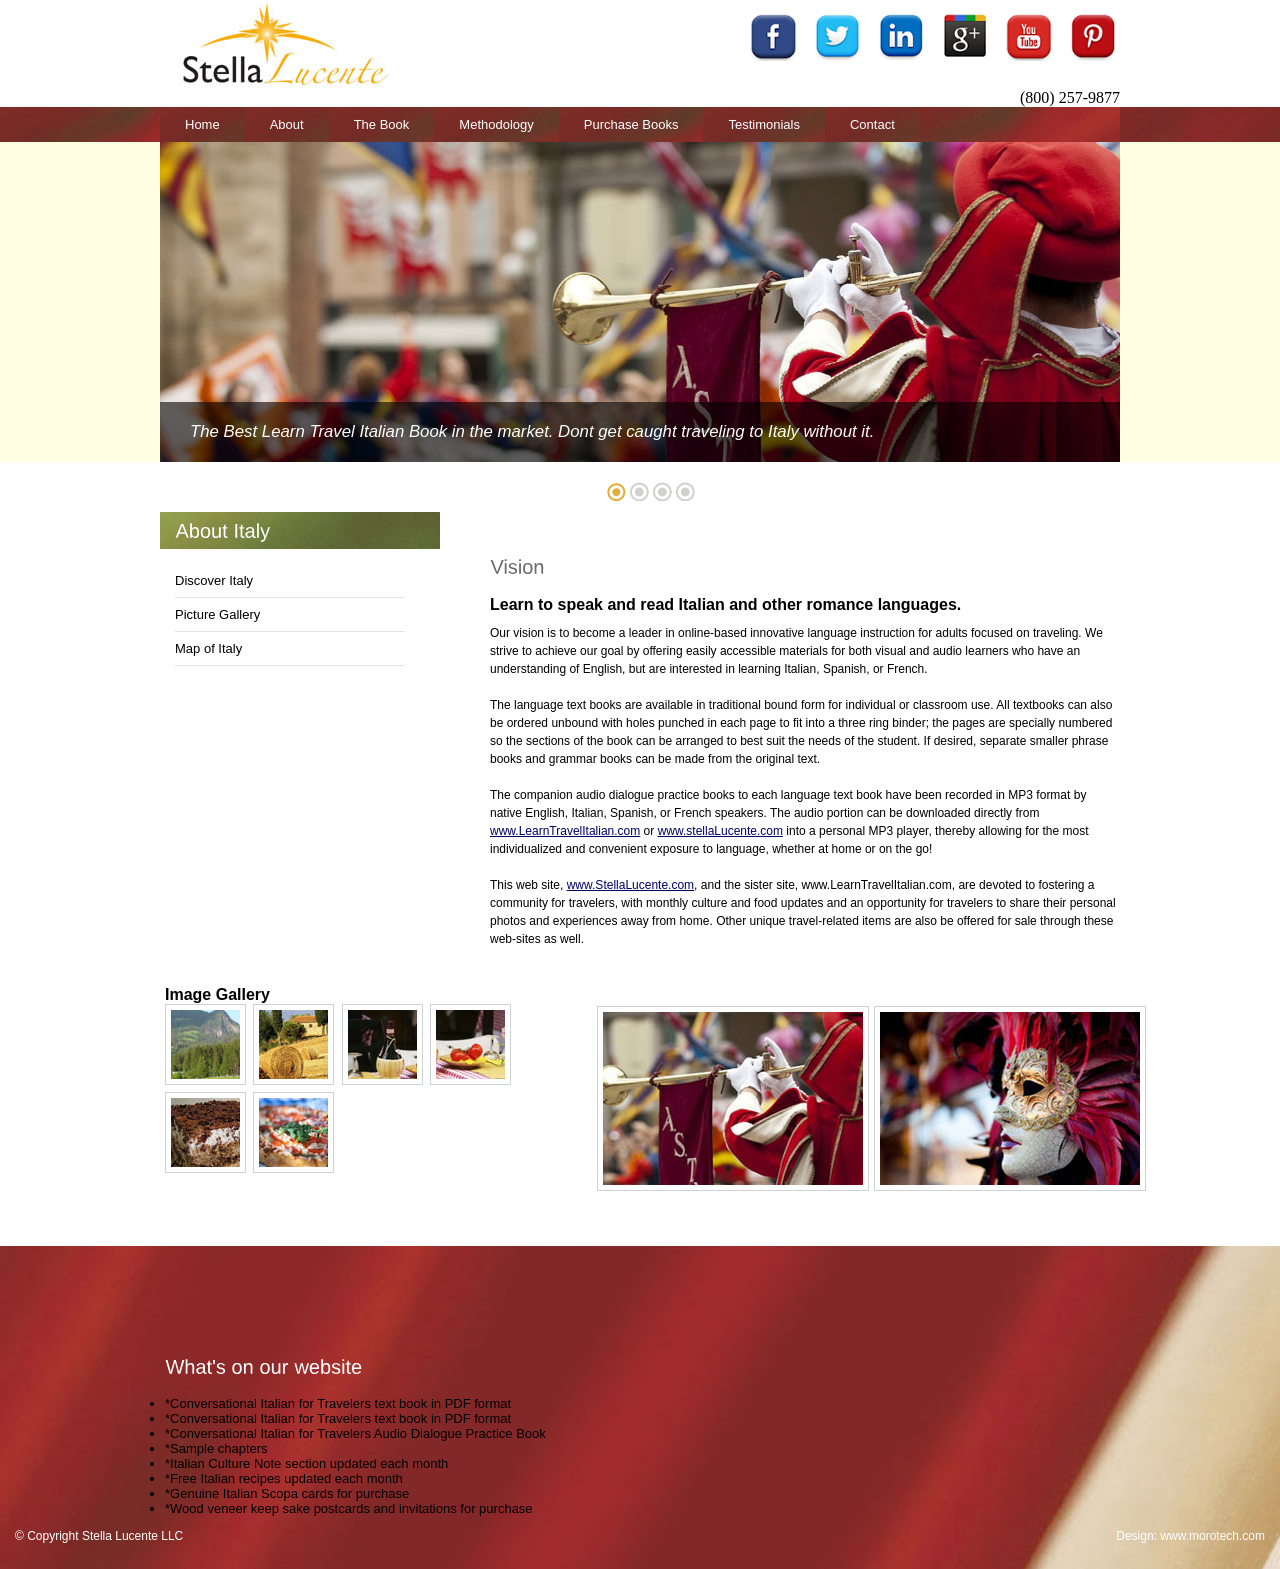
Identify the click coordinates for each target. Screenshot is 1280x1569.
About (287, 124)
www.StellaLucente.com (630, 885)
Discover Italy (214, 580)
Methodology (496, 124)
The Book (382, 124)
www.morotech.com (1212, 1536)
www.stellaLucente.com (720, 831)
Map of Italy (208, 648)
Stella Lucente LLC (132, 1536)
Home (202, 124)
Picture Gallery (217, 614)
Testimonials (764, 124)
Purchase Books (631, 124)
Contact (872, 124)
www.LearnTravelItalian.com (565, 831)
